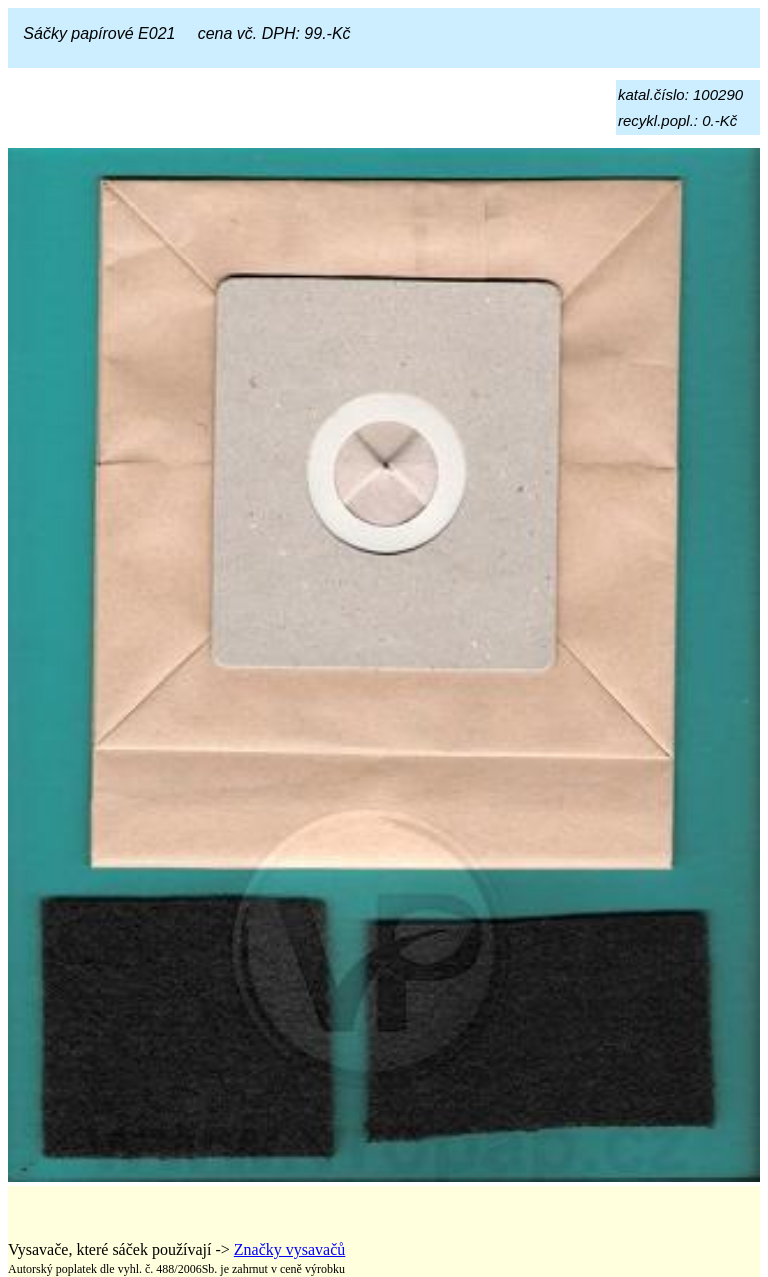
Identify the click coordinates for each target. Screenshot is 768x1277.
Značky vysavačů (290, 1249)
